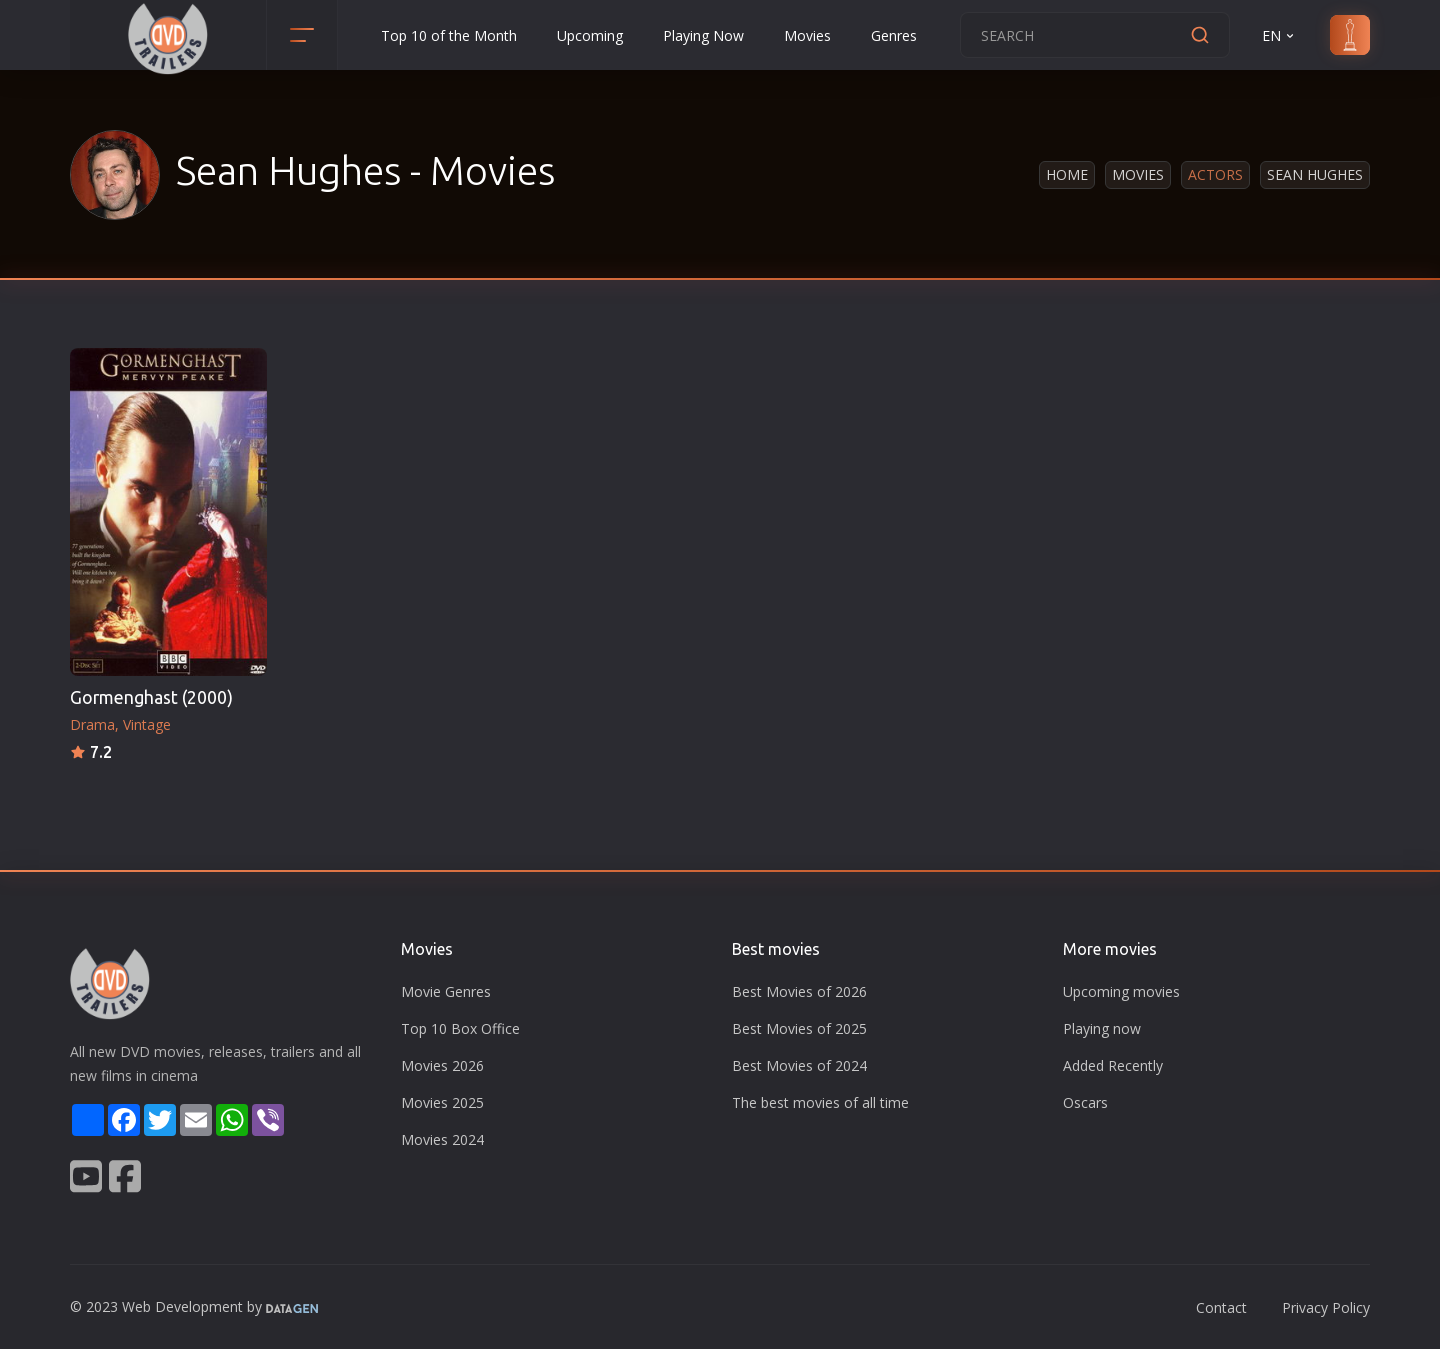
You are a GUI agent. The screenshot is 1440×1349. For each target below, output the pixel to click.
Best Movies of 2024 (799, 1065)
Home (1067, 174)
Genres (894, 35)
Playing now (1102, 1028)
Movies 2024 (442, 1139)
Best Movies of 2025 (799, 1028)
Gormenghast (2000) (151, 697)
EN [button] (1279, 35)
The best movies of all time (820, 1102)
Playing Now (703, 35)
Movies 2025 (442, 1102)
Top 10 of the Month (449, 35)
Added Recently (1113, 1065)
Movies (807, 35)
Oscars (1085, 1102)
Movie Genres (446, 991)
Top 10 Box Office (460, 1028)
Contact (1221, 1307)
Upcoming (590, 35)
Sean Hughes (1315, 174)
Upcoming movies (1121, 991)
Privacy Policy (1326, 1307)
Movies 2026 (442, 1065)
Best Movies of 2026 (799, 991)
